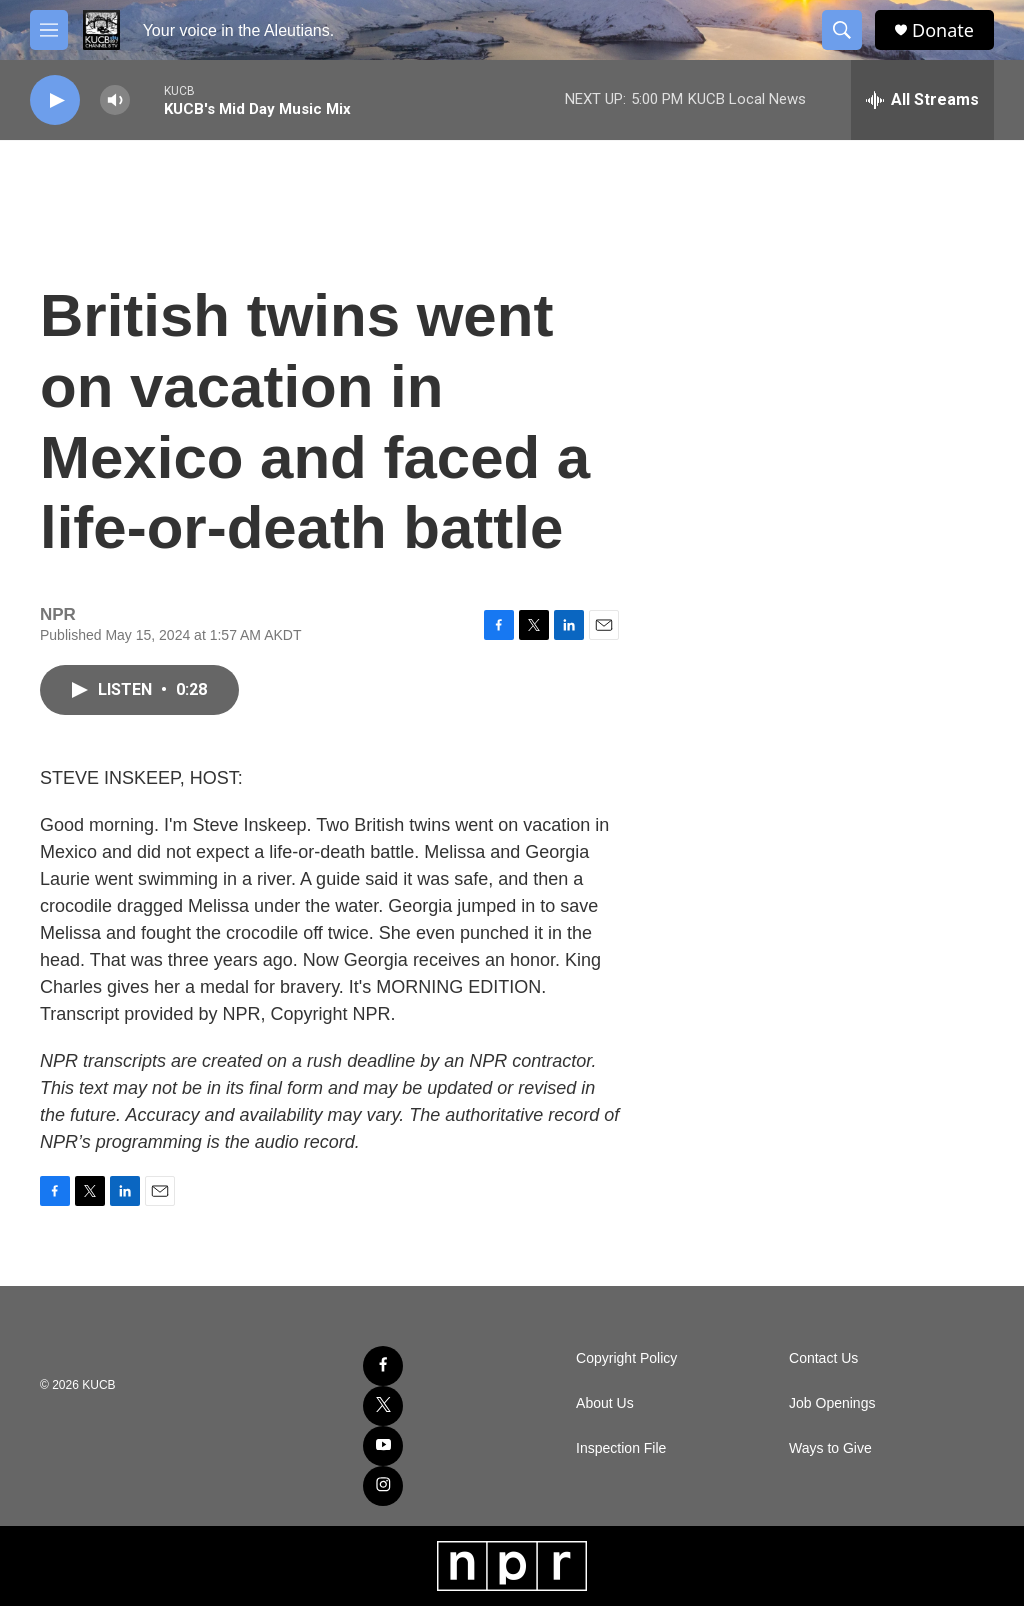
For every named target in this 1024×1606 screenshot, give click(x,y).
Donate (943, 30)
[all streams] (922, 100)
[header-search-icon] (842, 30)
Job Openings (832, 1403)
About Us (605, 1403)
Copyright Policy (626, 1358)
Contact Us (823, 1358)
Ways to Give (830, 1448)
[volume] (115, 100)
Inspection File (621, 1448)
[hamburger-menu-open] (49, 30)
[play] (55, 100)
